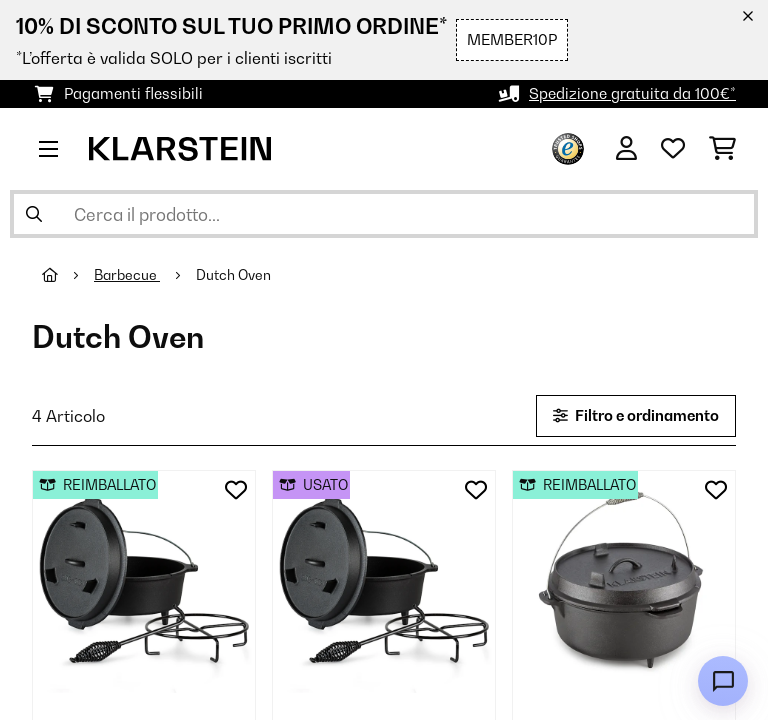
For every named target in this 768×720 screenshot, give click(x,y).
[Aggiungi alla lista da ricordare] (236, 490)
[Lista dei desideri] (673, 149)
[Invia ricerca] (34, 214)
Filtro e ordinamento (636, 415)
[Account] (626, 149)
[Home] (68, 275)
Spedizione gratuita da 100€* (632, 93)
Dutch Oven (235, 275)
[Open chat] (723, 681)
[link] (144, 582)
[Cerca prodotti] (384, 214)
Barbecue (127, 275)
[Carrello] (722, 149)
